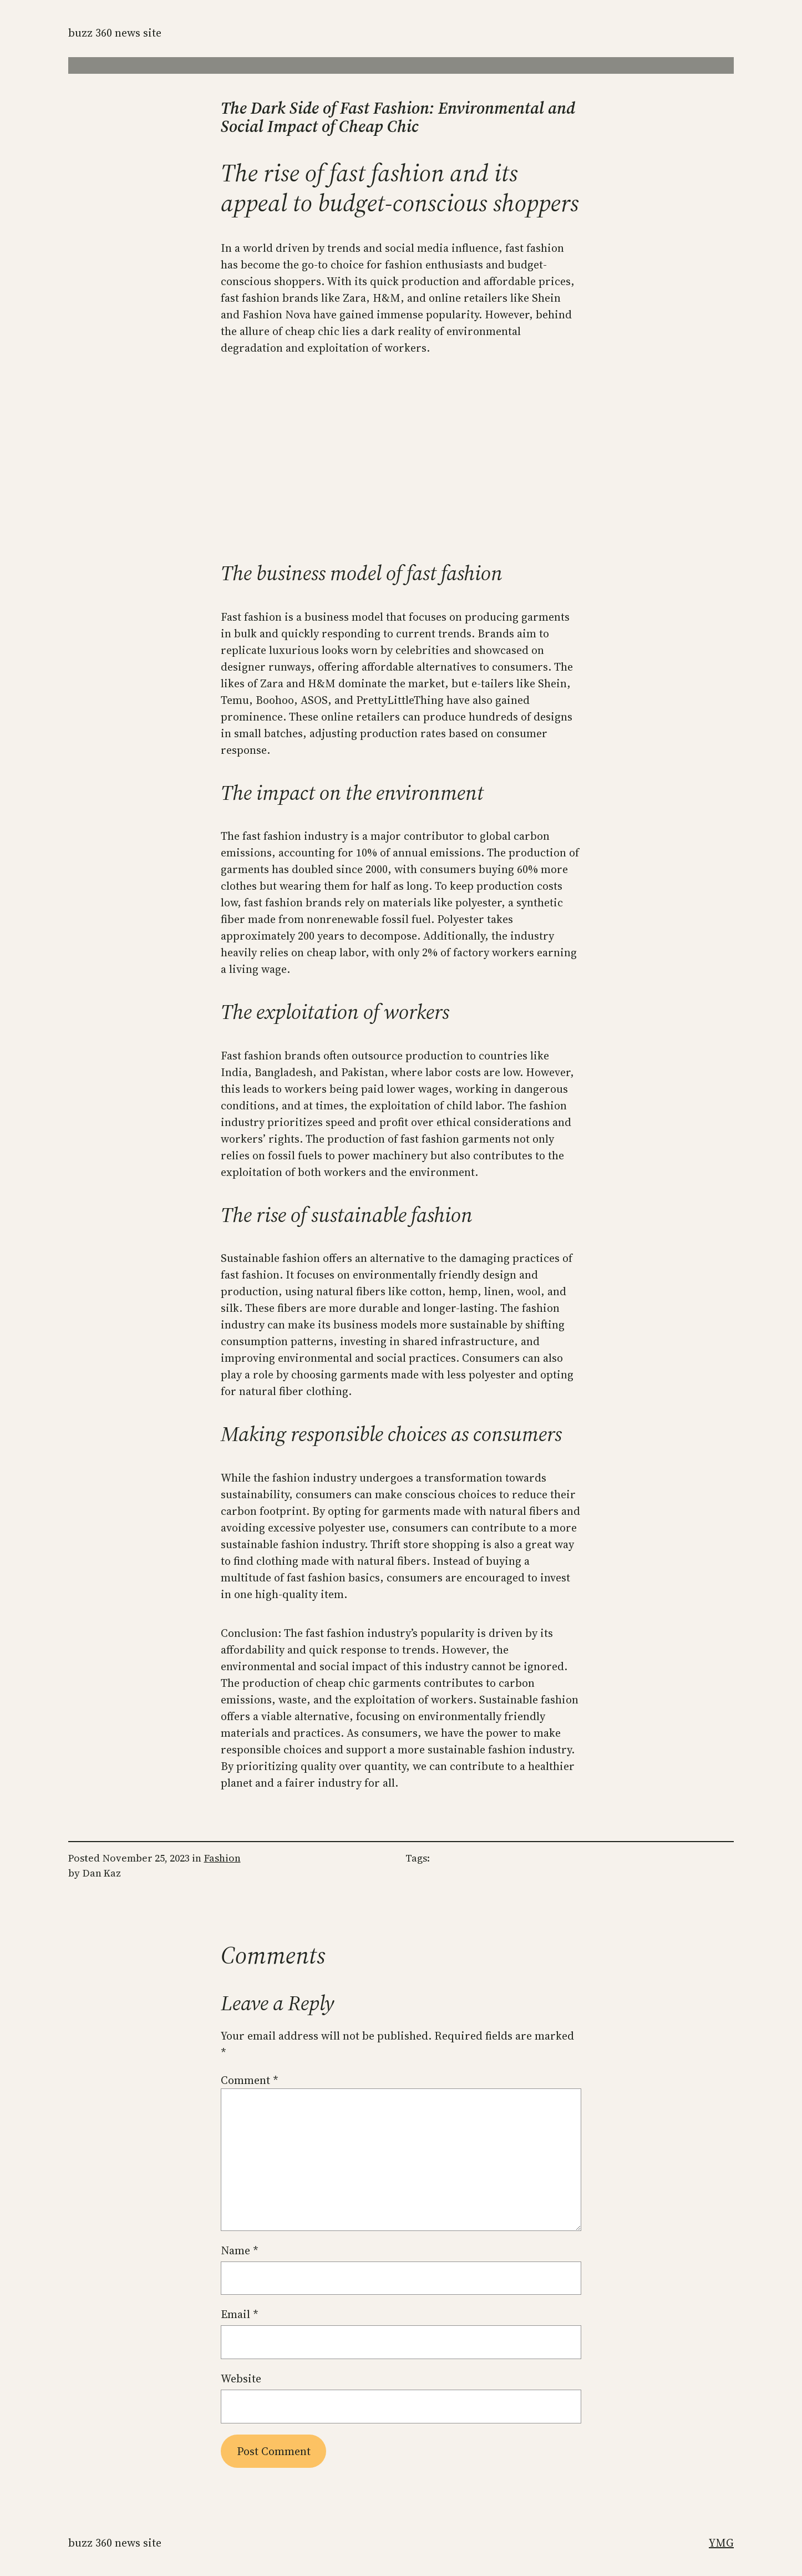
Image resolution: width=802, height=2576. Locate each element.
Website (241, 2378)
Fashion (222, 1858)
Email (239, 2314)
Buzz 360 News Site (114, 32)
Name (239, 2250)
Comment (249, 2080)
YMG (721, 2542)
